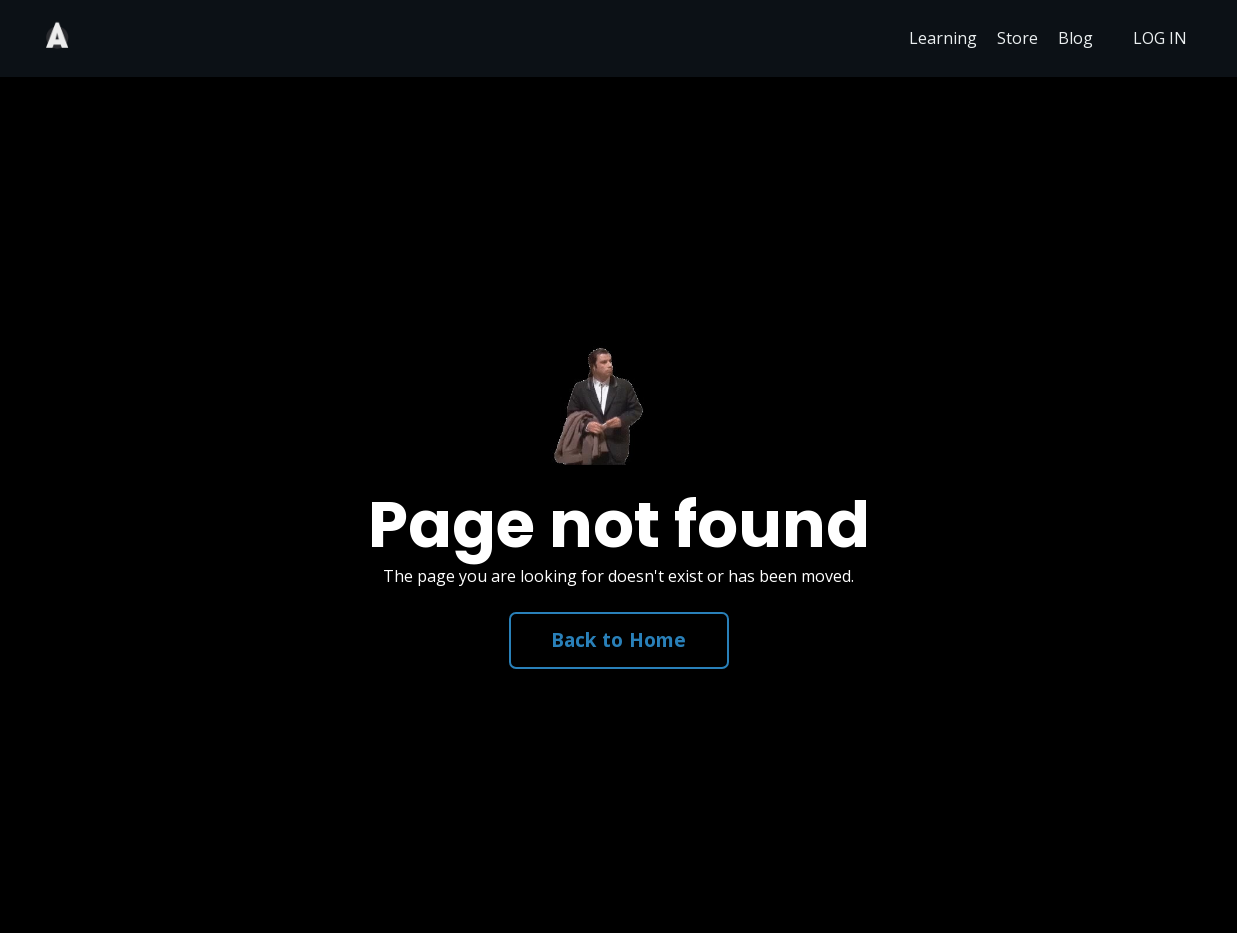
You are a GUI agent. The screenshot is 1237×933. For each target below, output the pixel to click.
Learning (943, 38)
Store (1017, 38)
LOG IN (1160, 38)
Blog (1075, 38)
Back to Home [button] (619, 639)
